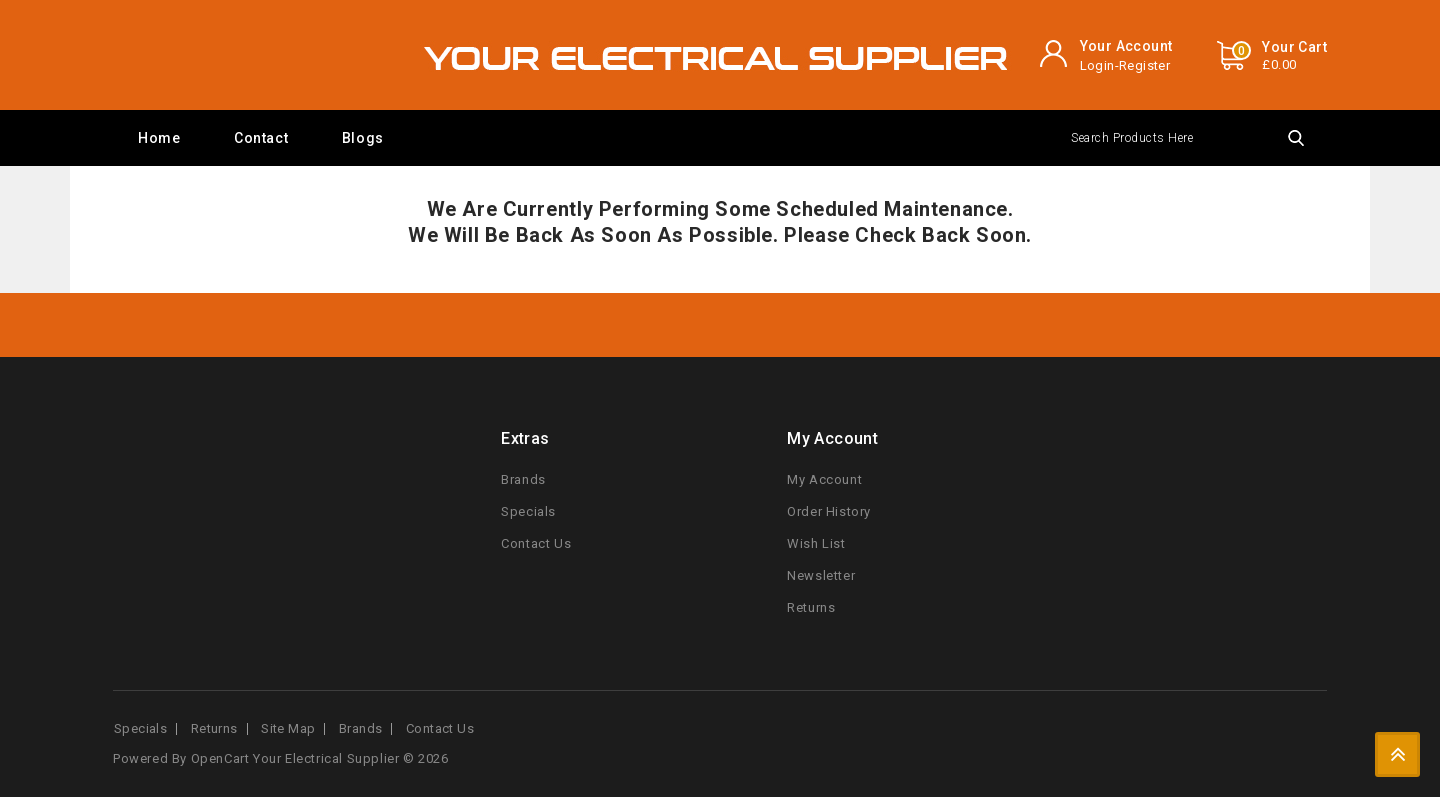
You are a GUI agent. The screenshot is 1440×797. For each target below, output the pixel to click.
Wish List (816, 543)
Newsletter (821, 575)
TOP (1397, 754)
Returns (811, 607)
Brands (523, 479)
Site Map (288, 728)
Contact (261, 138)
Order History (829, 511)
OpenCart (220, 758)
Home (159, 138)
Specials (528, 511)
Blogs (363, 138)
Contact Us (536, 543)
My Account (824, 479)
